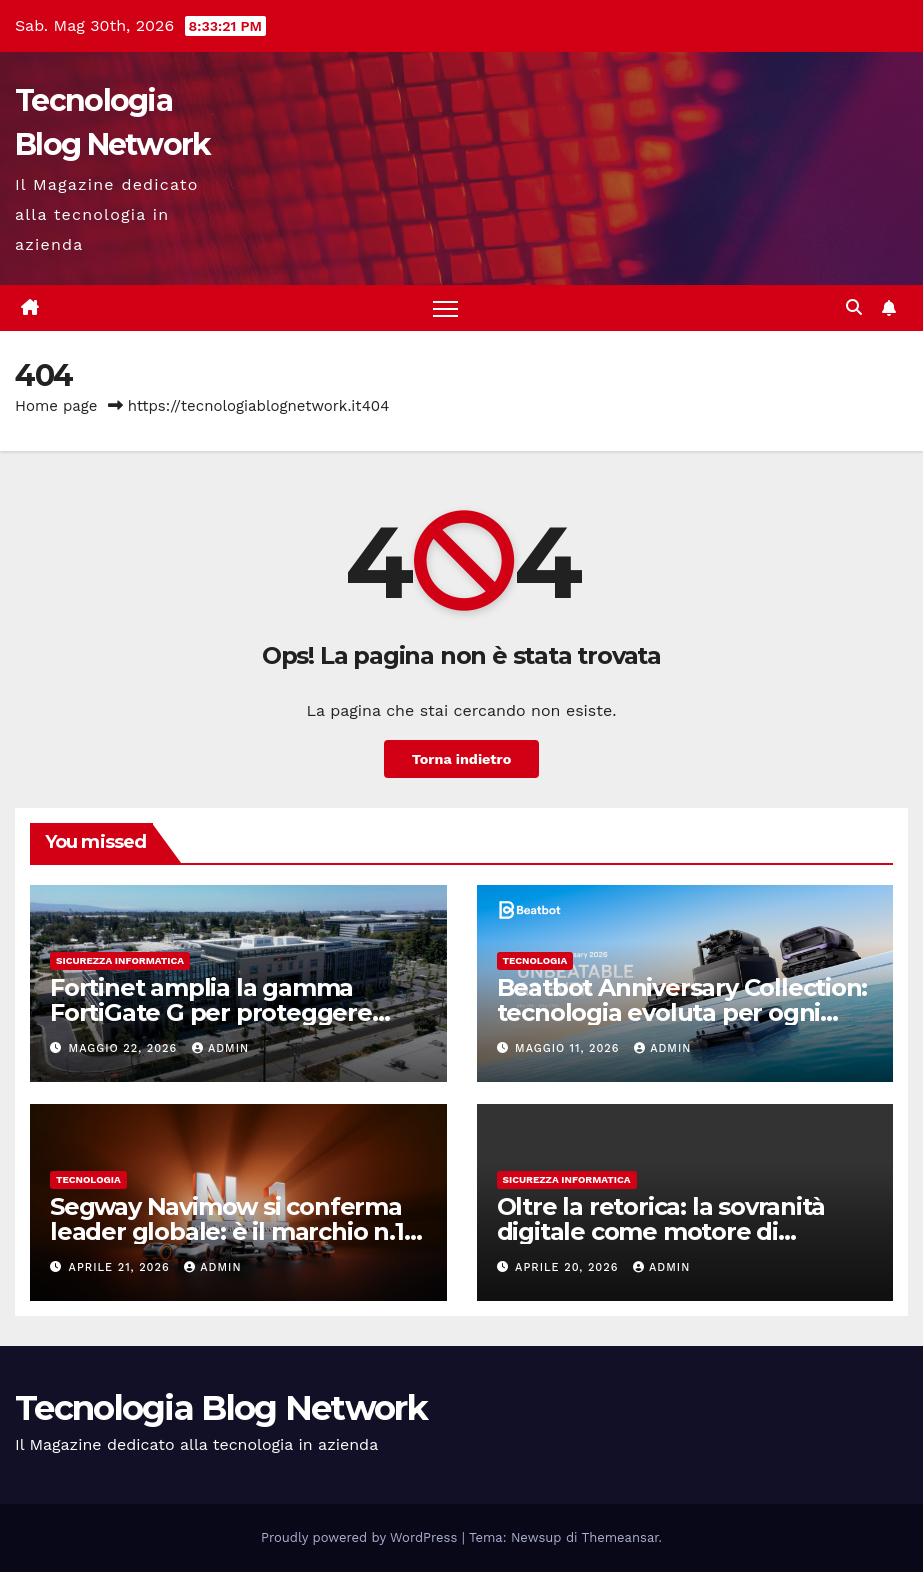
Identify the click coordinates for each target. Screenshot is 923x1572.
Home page (56, 406)
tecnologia (535, 960)
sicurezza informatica (120, 960)
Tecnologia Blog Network (221, 1408)
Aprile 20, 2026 (569, 1267)
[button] (854, 307)
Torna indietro (462, 759)
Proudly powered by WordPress (361, 1537)
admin (220, 1048)
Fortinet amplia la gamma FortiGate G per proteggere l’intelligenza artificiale (211, 1012)
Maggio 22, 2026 (125, 1048)
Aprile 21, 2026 (122, 1267)
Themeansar (620, 1537)
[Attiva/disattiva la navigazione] (445, 308)
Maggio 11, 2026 (569, 1048)
